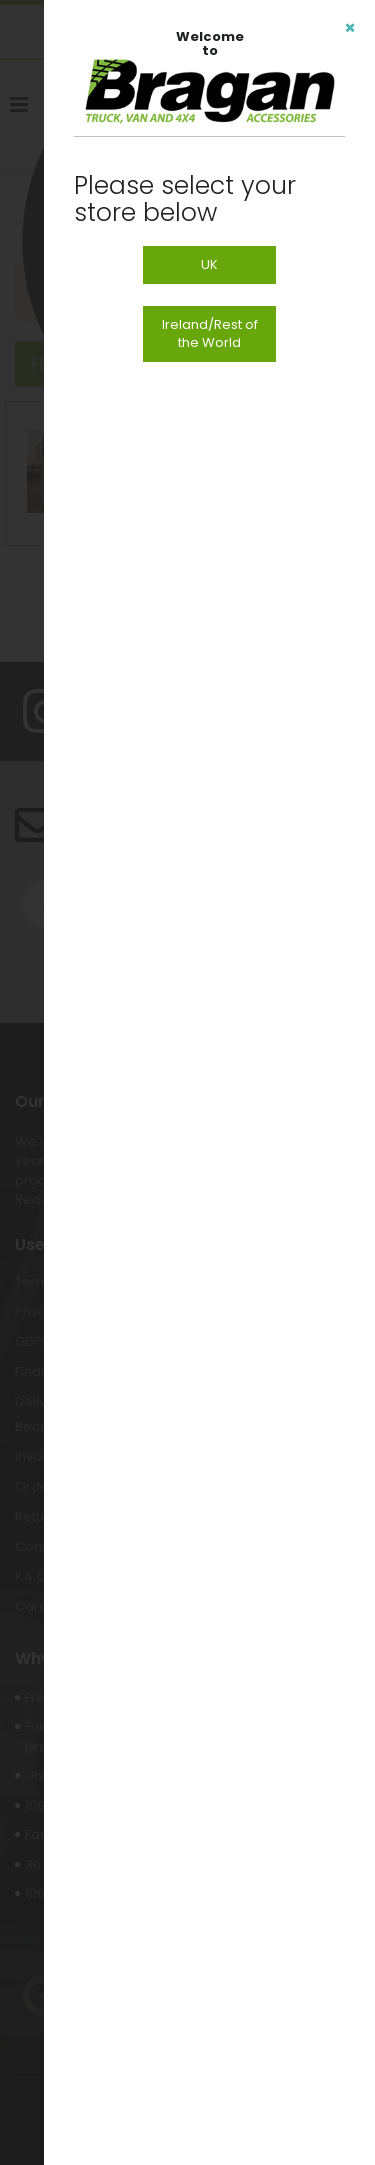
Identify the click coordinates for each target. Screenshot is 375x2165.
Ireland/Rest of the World (210, 333)
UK (209, 264)
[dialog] (209, 1082)
